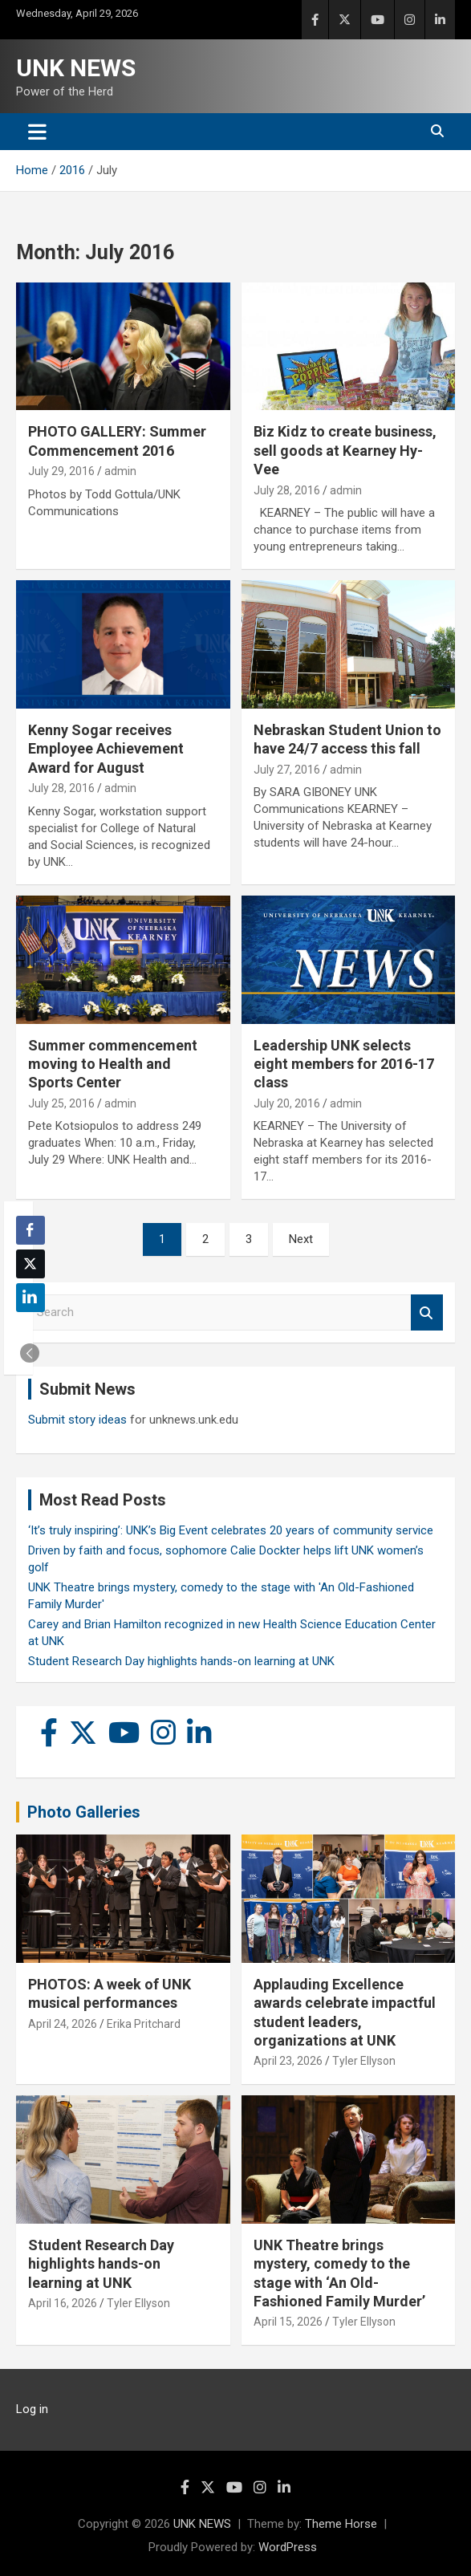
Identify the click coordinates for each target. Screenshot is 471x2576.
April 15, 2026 (288, 2321)
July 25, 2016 (61, 1103)
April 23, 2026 (288, 2060)
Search (427, 1312)
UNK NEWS (76, 68)
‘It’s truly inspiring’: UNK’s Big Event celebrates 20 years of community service (230, 1530)
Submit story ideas (77, 1419)
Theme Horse (341, 2524)
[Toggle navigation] (37, 131)
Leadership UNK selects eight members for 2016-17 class (344, 1064)
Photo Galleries (83, 1812)
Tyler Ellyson (364, 2060)
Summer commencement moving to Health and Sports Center (112, 1064)
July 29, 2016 (61, 471)
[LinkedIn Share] (30, 1297)
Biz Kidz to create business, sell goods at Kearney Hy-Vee (345, 450)
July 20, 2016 (287, 1103)
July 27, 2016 (287, 769)
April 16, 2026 (62, 2303)
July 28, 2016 (287, 490)
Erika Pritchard (144, 2023)
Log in (32, 2409)
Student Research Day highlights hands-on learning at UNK (181, 1661)
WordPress (287, 2547)
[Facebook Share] (30, 1230)
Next (301, 1239)
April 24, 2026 (62, 2023)
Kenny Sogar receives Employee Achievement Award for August (106, 748)
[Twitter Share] (30, 1263)
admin (120, 471)
